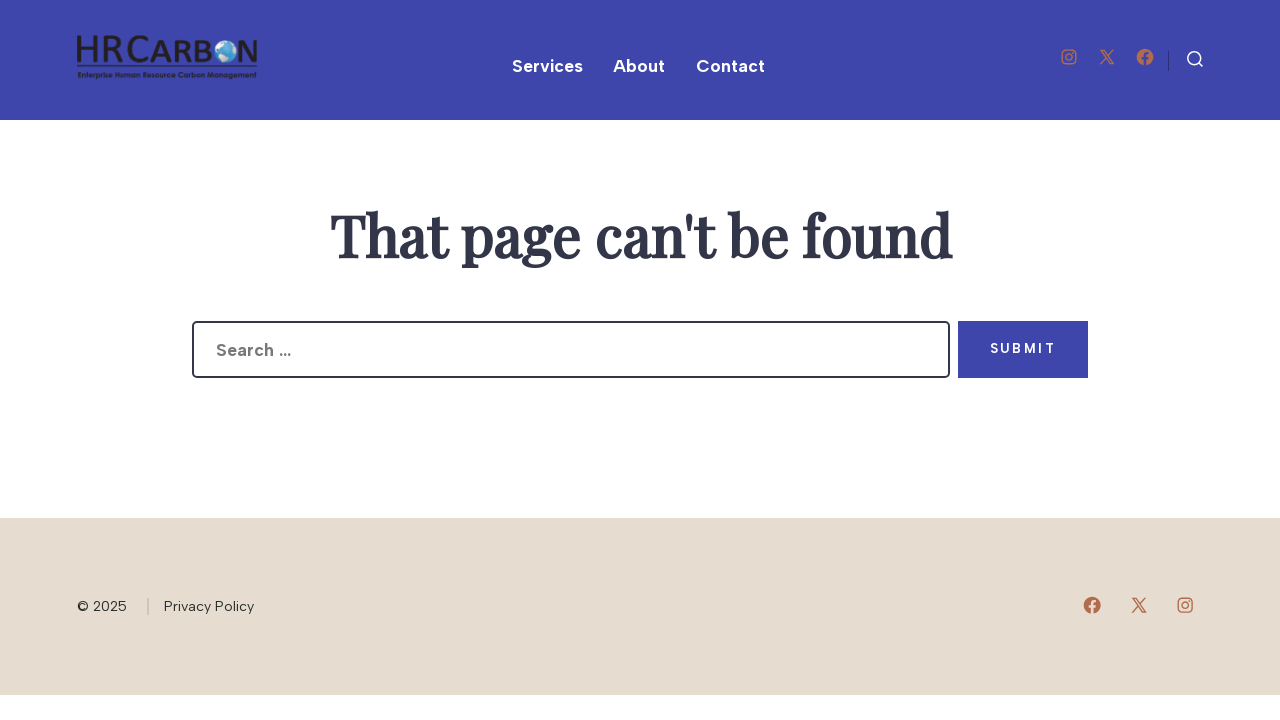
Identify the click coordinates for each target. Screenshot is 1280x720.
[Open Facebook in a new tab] (1145, 57)
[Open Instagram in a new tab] (1069, 57)
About (639, 65)
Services (547, 65)
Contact (730, 65)
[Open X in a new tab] (1107, 57)
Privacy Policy (209, 606)
